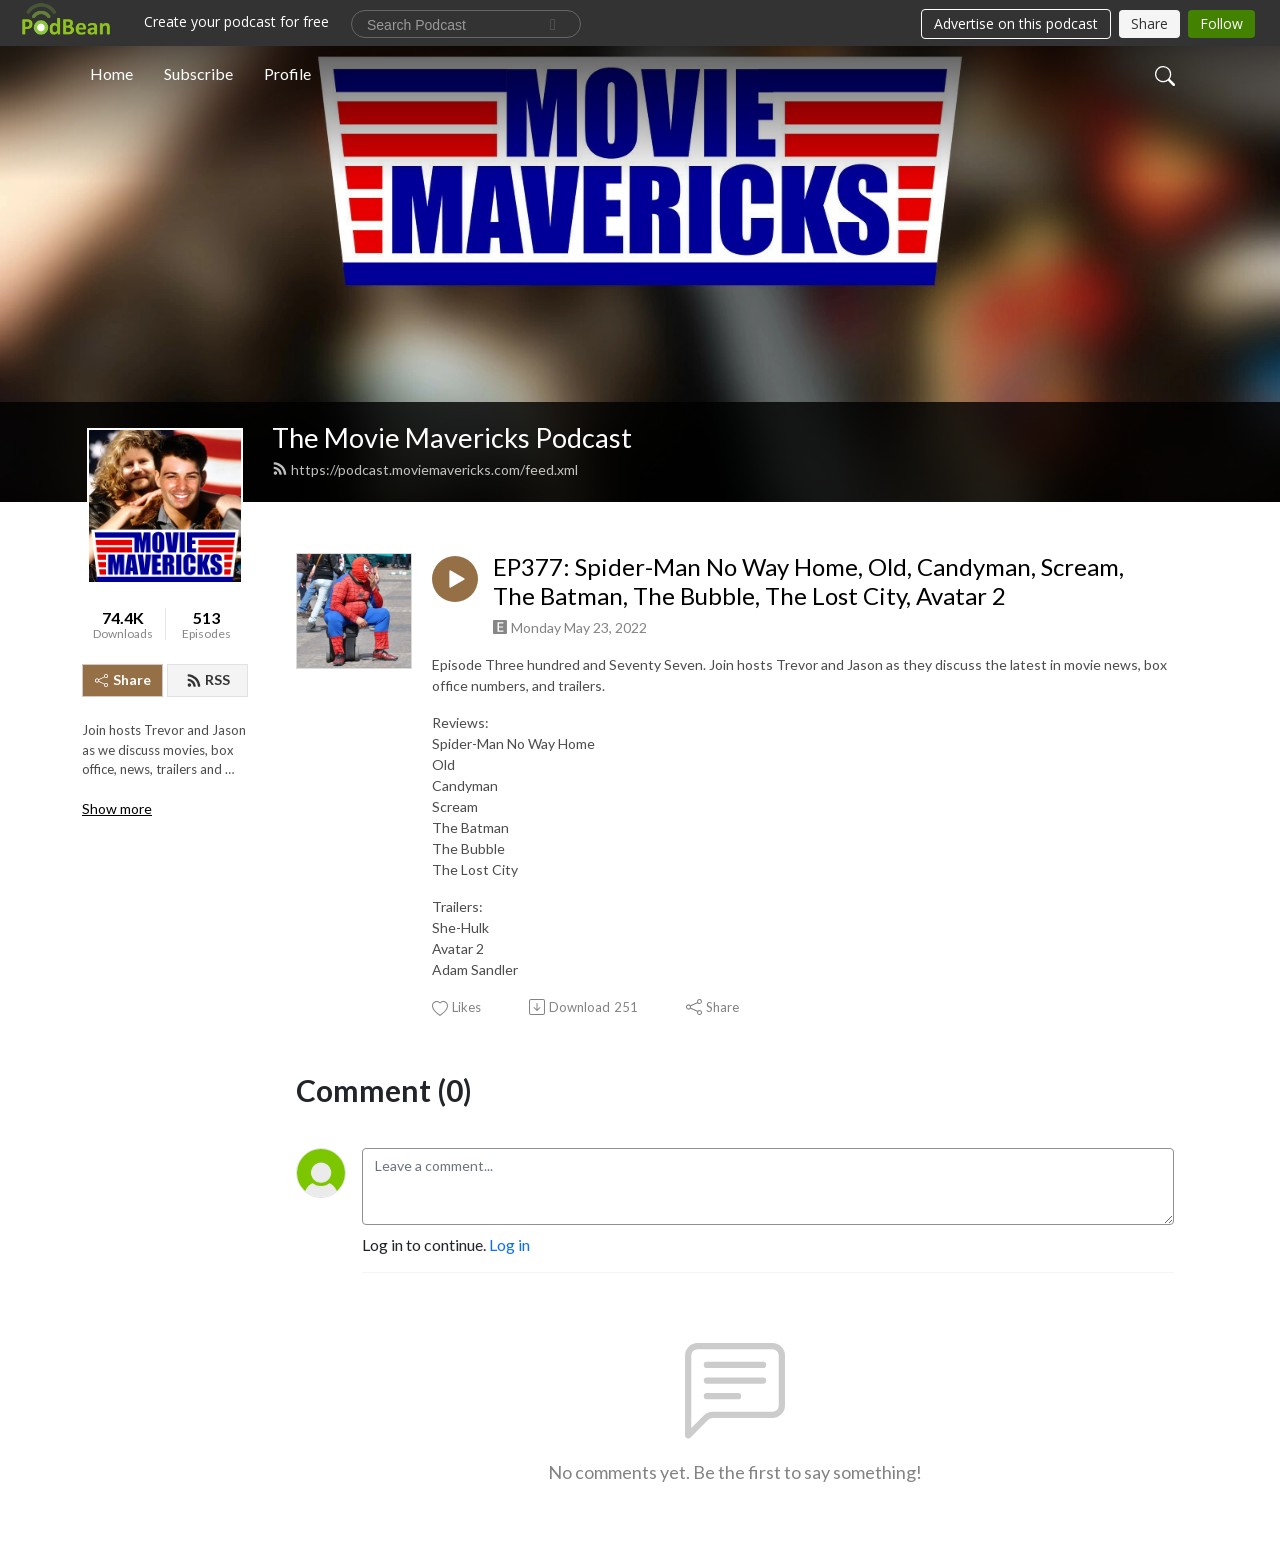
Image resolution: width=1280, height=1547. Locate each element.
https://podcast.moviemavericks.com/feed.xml (425, 469)
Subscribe (198, 73)
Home (111, 73)
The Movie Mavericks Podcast (452, 437)
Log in (509, 1244)
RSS (208, 679)
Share (123, 679)
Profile (287, 73)
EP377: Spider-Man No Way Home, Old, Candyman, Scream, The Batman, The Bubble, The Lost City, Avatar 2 (808, 581)
